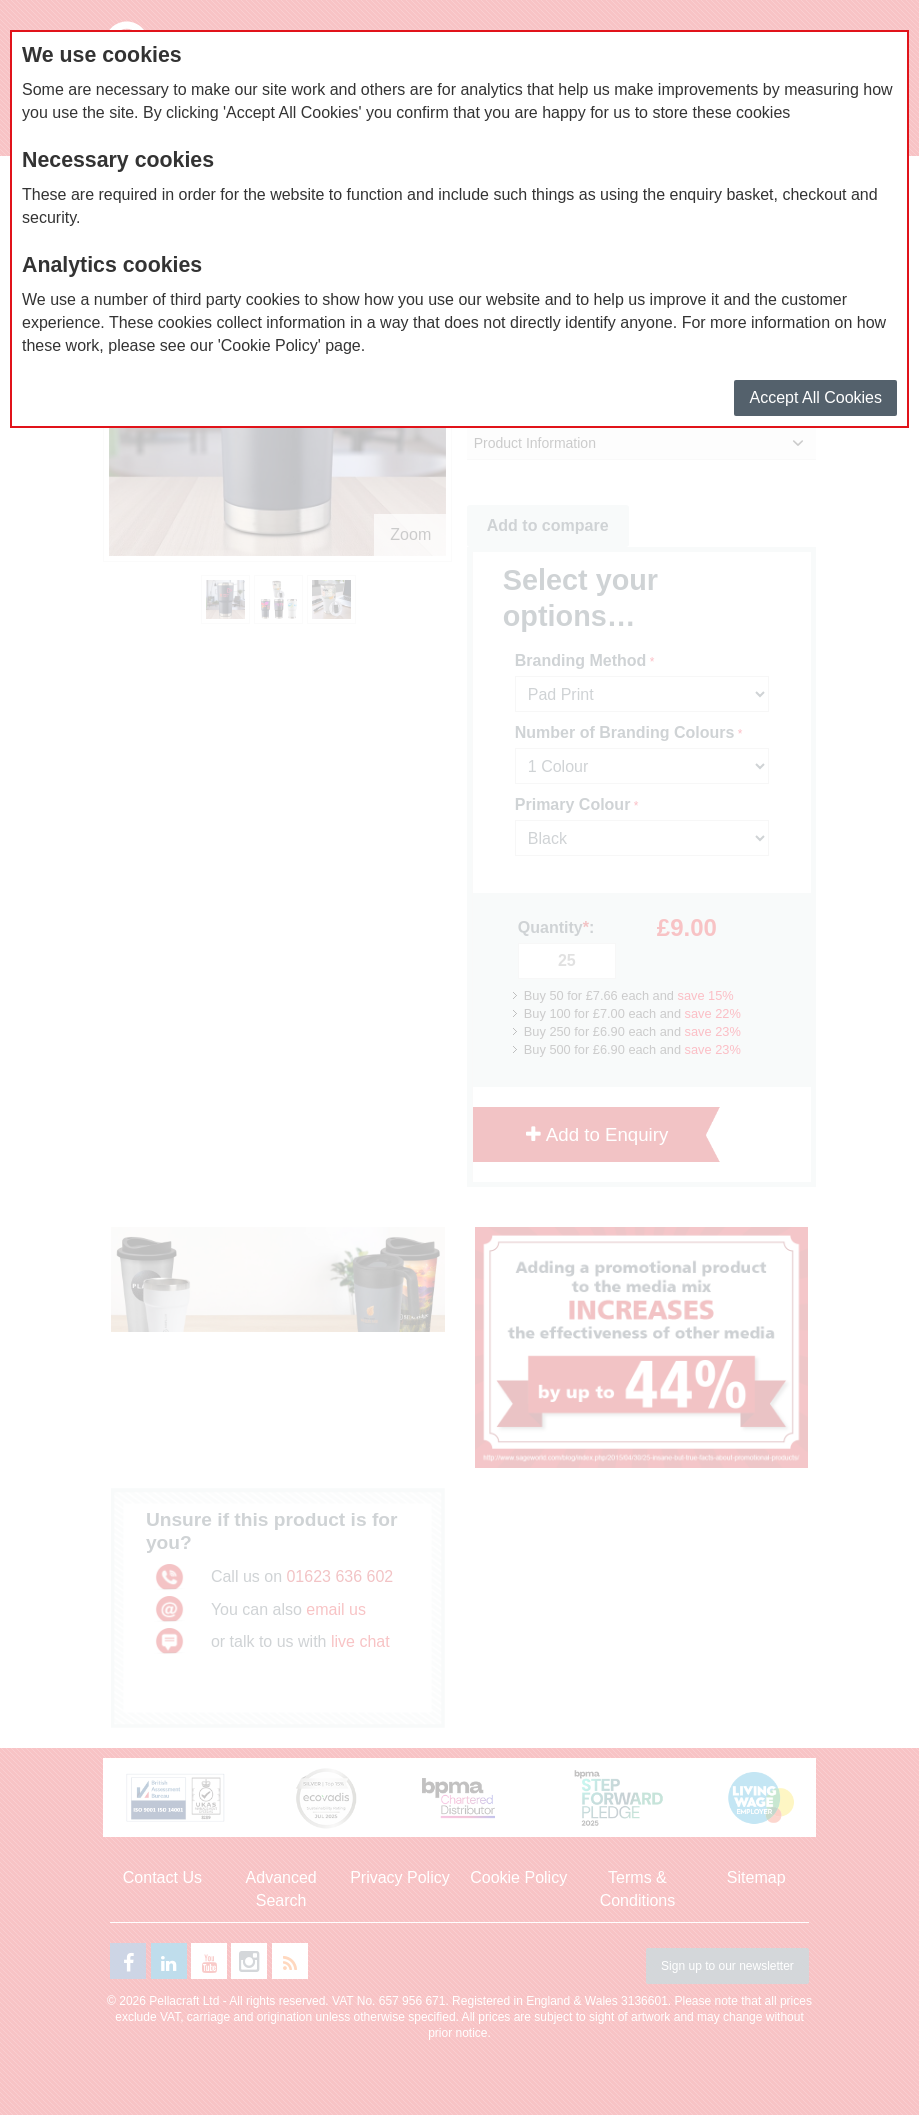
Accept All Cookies (815, 397)
